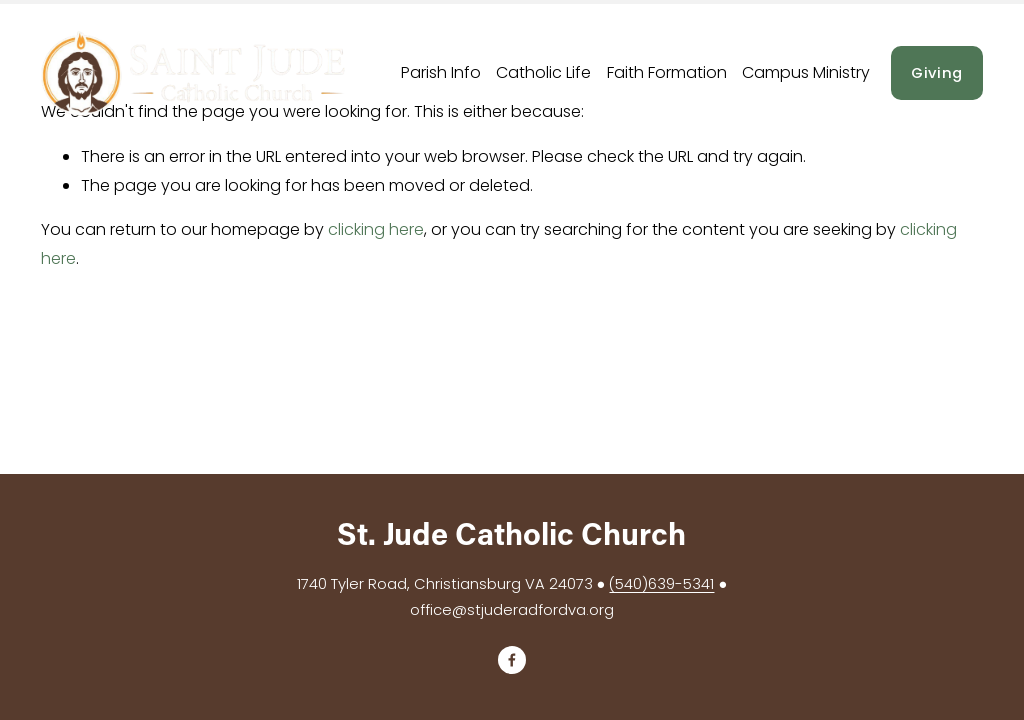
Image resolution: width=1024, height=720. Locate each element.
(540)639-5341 (661, 583)
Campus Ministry (806, 72)
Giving (936, 72)
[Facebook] (512, 660)
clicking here (376, 229)
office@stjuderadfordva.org (512, 609)
